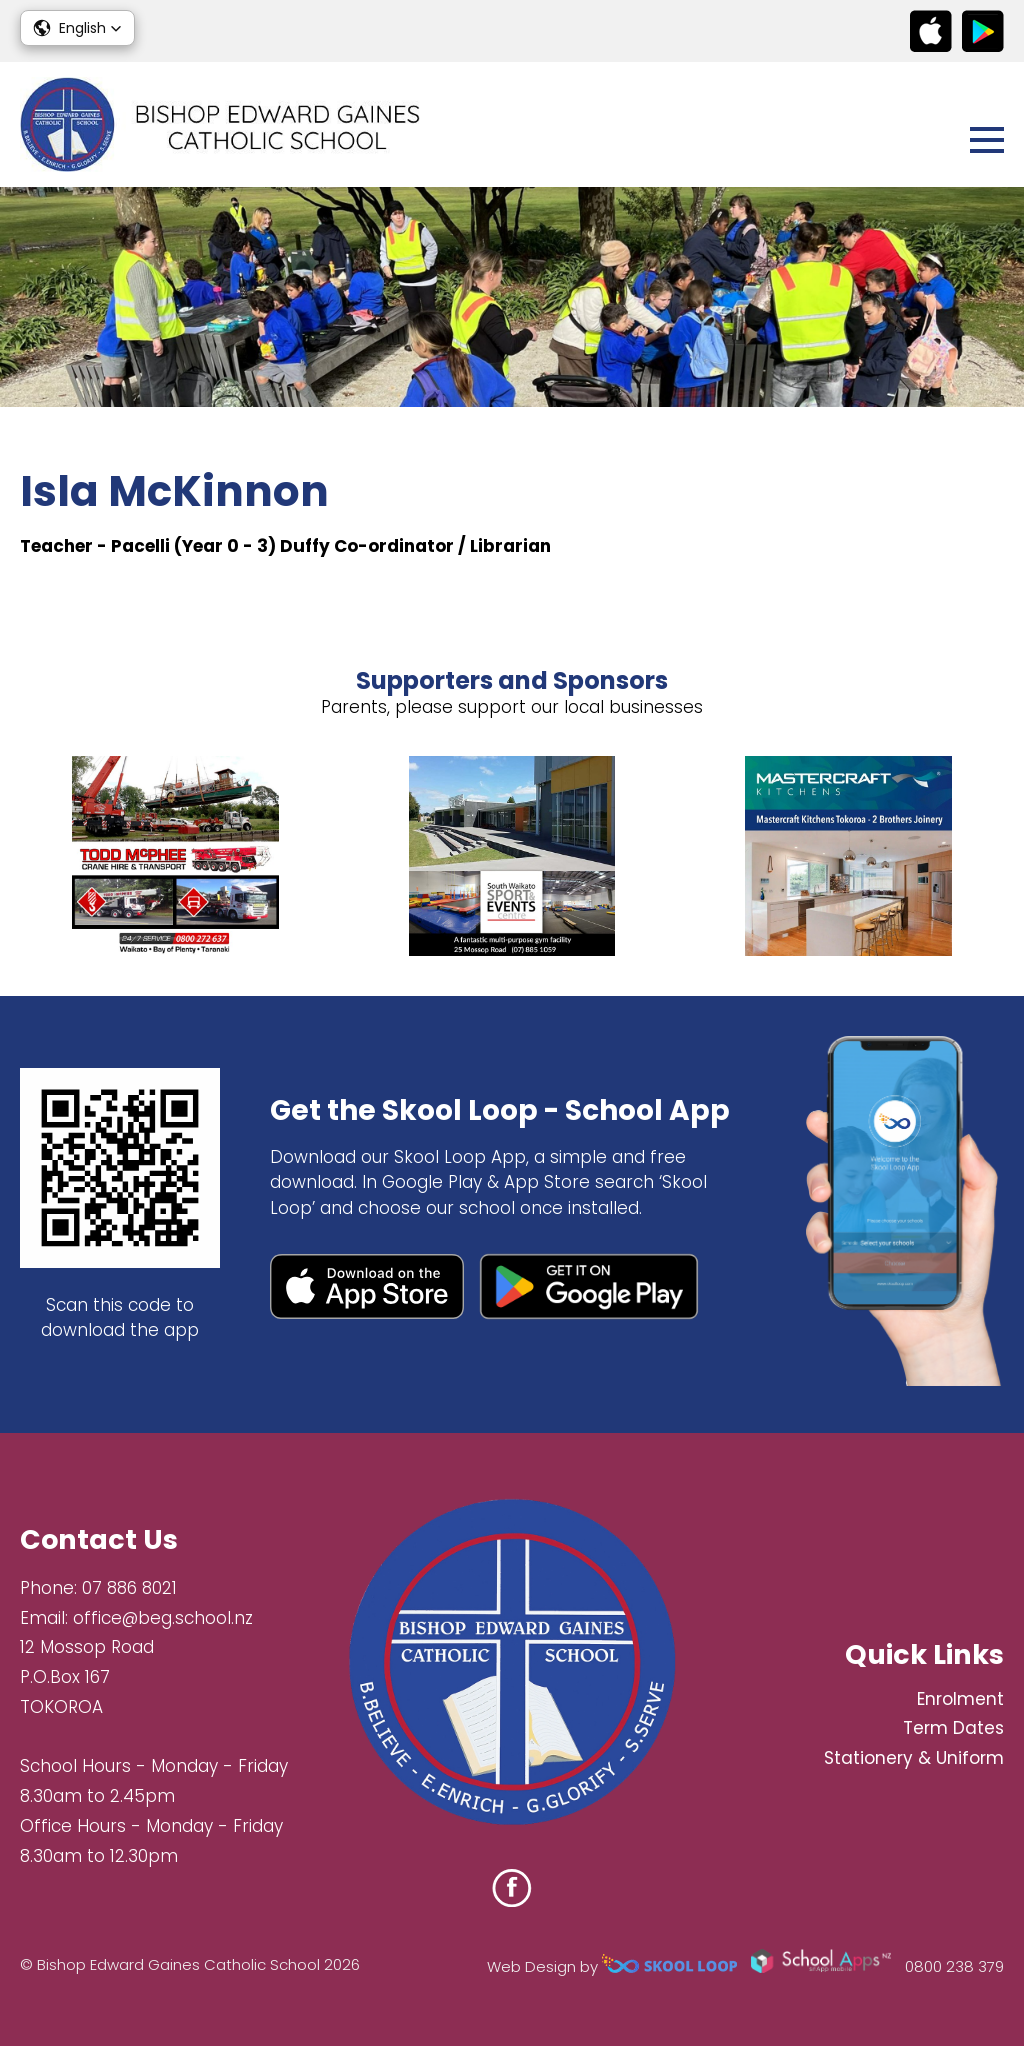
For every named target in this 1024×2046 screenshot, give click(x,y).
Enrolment (960, 1699)
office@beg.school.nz (163, 1618)
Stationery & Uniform (914, 1758)
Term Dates (953, 1728)
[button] (77, 28)
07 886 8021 (129, 1588)
